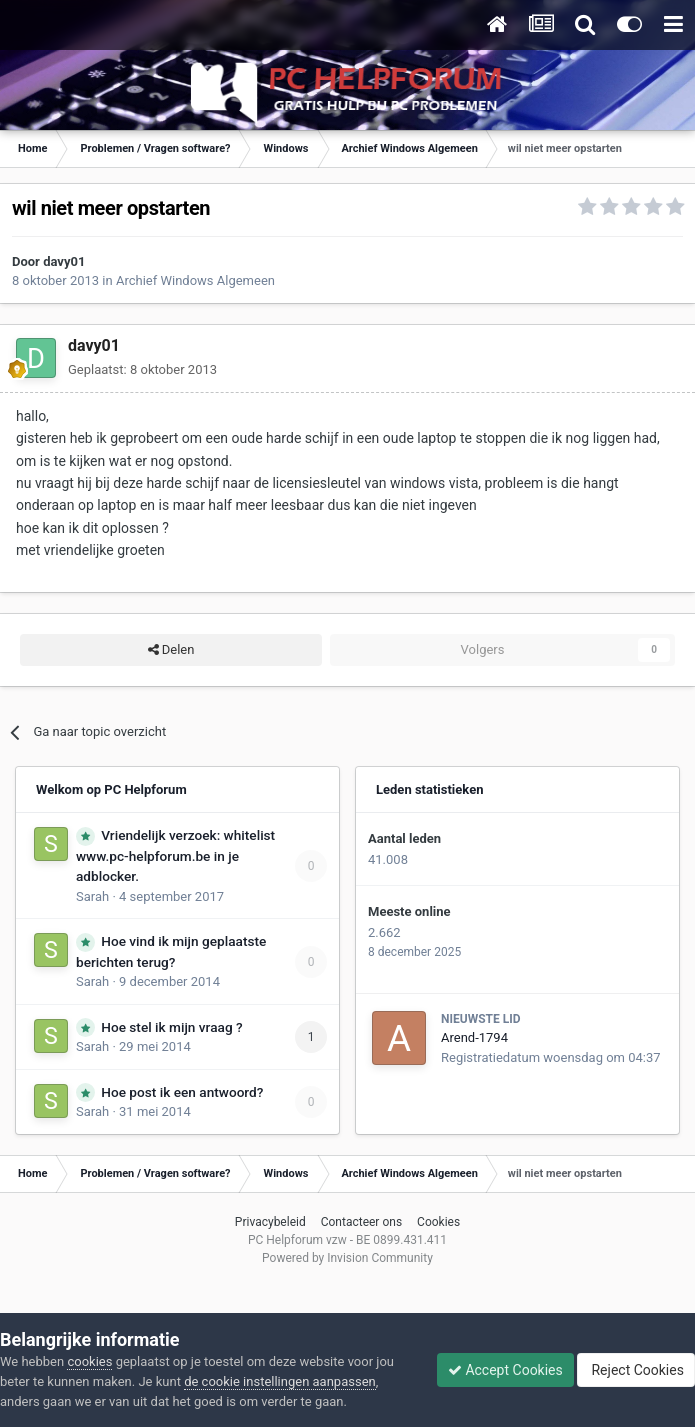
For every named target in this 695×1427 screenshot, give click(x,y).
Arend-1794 (474, 1037)
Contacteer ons (361, 1222)
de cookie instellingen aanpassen (280, 1381)
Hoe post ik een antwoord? (182, 1092)
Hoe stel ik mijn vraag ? (171, 1027)
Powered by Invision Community (347, 1258)
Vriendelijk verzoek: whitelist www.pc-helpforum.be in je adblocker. (175, 855)
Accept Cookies (505, 1370)
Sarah (92, 896)
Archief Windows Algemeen (195, 280)
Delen (171, 650)
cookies (89, 1361)
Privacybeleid (270, 1222)
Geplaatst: (142, 369)
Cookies (438, 1222)
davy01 (64, 261)
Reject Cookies (636, 1370)
